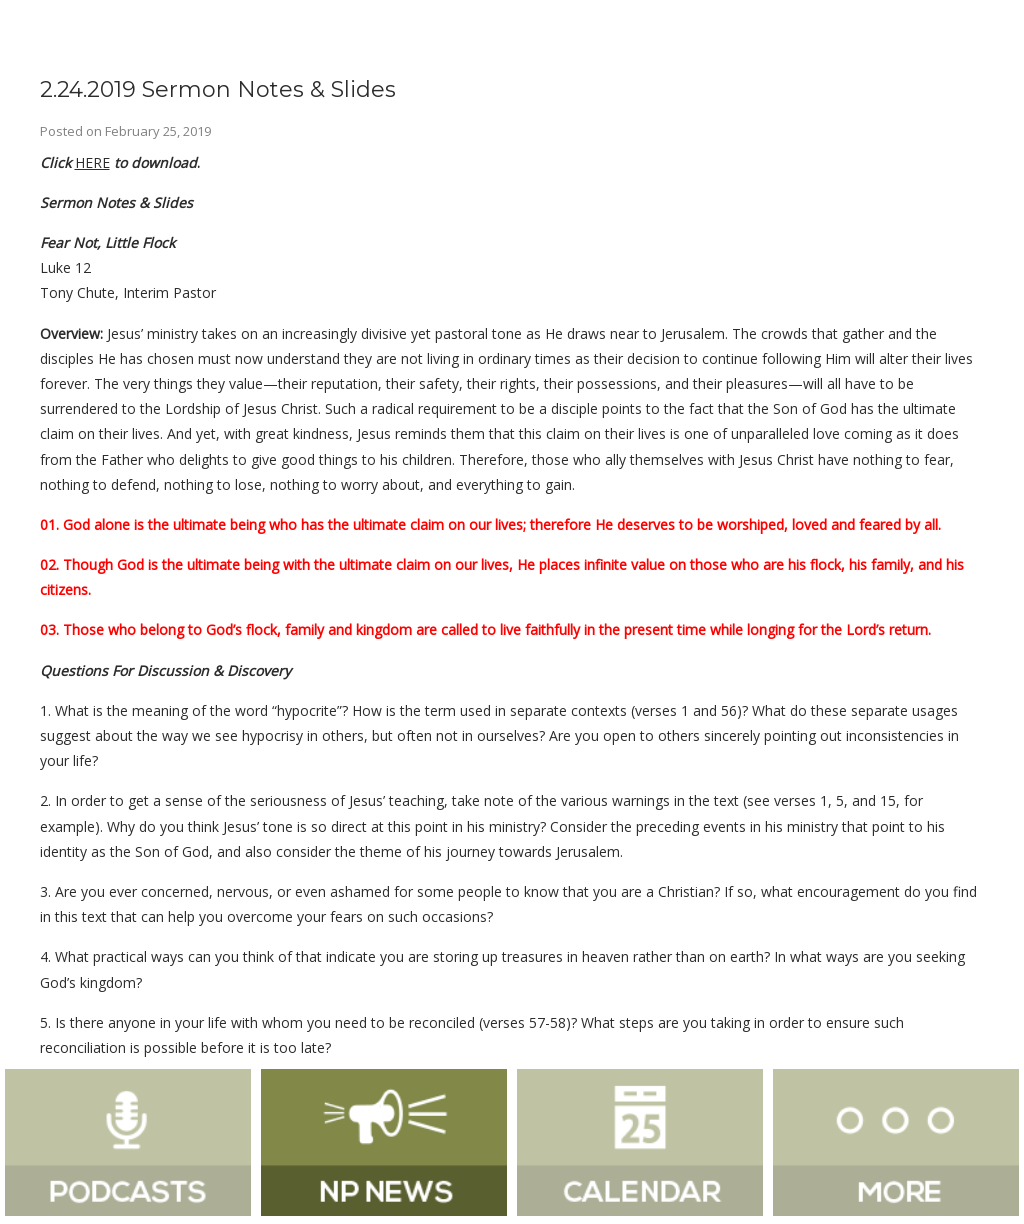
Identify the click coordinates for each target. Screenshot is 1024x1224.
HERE (92, 162)
